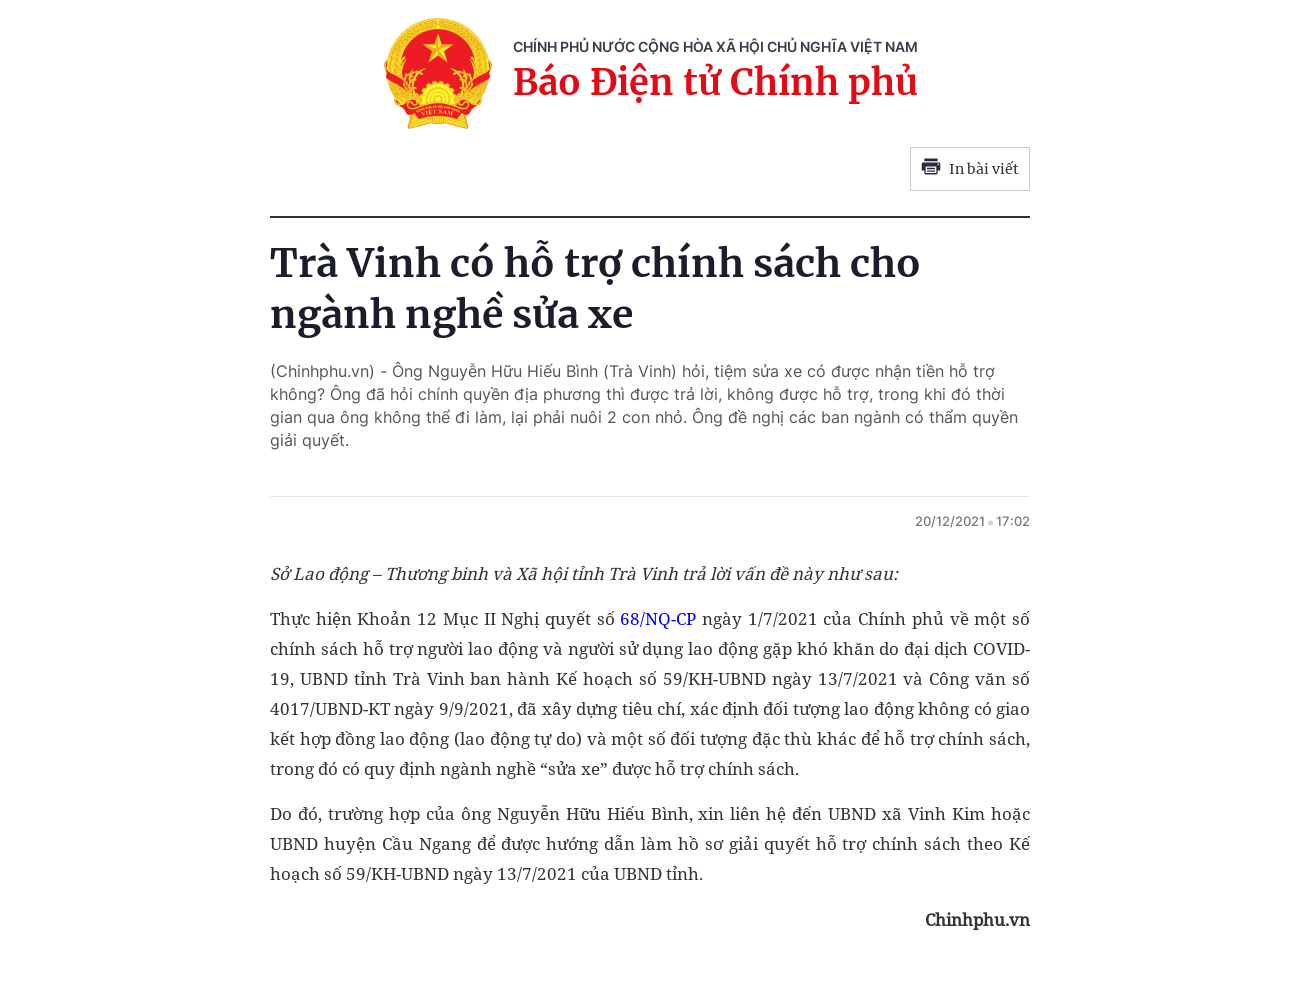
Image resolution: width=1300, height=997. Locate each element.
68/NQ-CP (658, 618)
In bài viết (970, 169)
